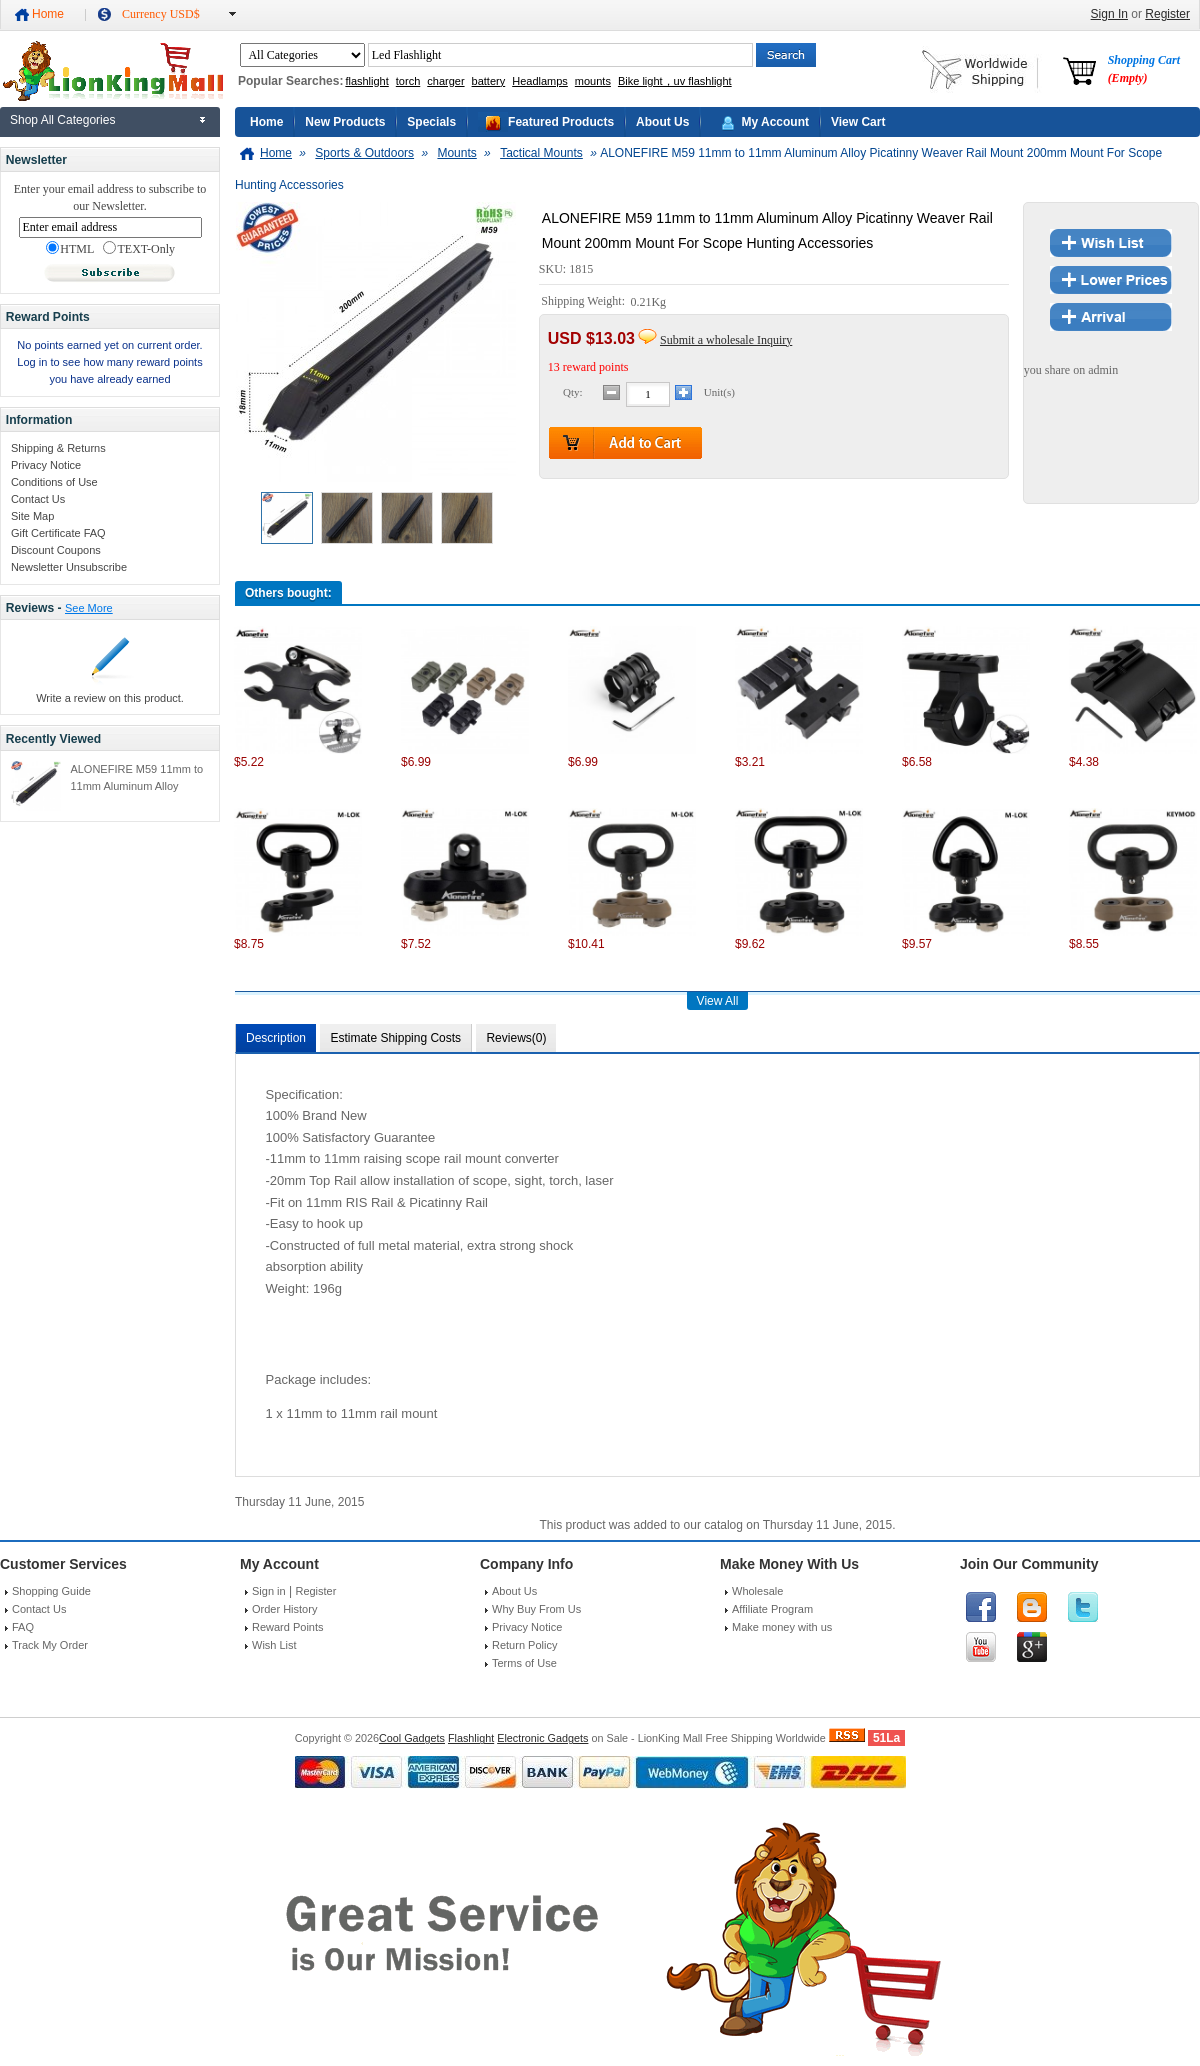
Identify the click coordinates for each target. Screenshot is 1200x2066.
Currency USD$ (161, 14)
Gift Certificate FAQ (58, 533)
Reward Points (288, 1627)
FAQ (23, 1627)
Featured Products (561, 122)
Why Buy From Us (536, 1609)
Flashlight (471, 1738)
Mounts (456, 153)
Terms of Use (524, 1663)
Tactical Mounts (541, 153)
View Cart (858, 122)
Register (1167, 14)
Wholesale (757, 1591)
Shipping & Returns (58, 448)
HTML (70, 249)
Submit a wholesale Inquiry (726, 340)
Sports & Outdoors (364, 153)
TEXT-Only (139, 249)
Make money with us (782, 1627)
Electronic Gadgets (542, 1738)
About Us (662, 122)
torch (408, 81)
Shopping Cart (1144, 69)
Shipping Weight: (584, 302)
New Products (345, 122)
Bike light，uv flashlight (675, 81)
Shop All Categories (62, 120)
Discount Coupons (56, 550)
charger (445, 81)
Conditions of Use (54, 482)
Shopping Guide (51, 1591)
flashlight (366, 81)
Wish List (274, 1645)
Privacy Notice (46, 465)
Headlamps (540, 81)
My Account (775, 122)
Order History (284, 1609)
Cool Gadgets (412, 1738)
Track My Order (50, 1645)
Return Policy (524, 1645)
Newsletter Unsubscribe (69, 567)
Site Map (32, 516)
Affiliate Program (772, 1609)
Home (48, 14)
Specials (431, 122)
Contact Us (38, 499)
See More (89, 608)
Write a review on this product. (110, 698)
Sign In (1109, 14)
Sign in (269, 1591)
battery (489, 81)
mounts (593, 81)
